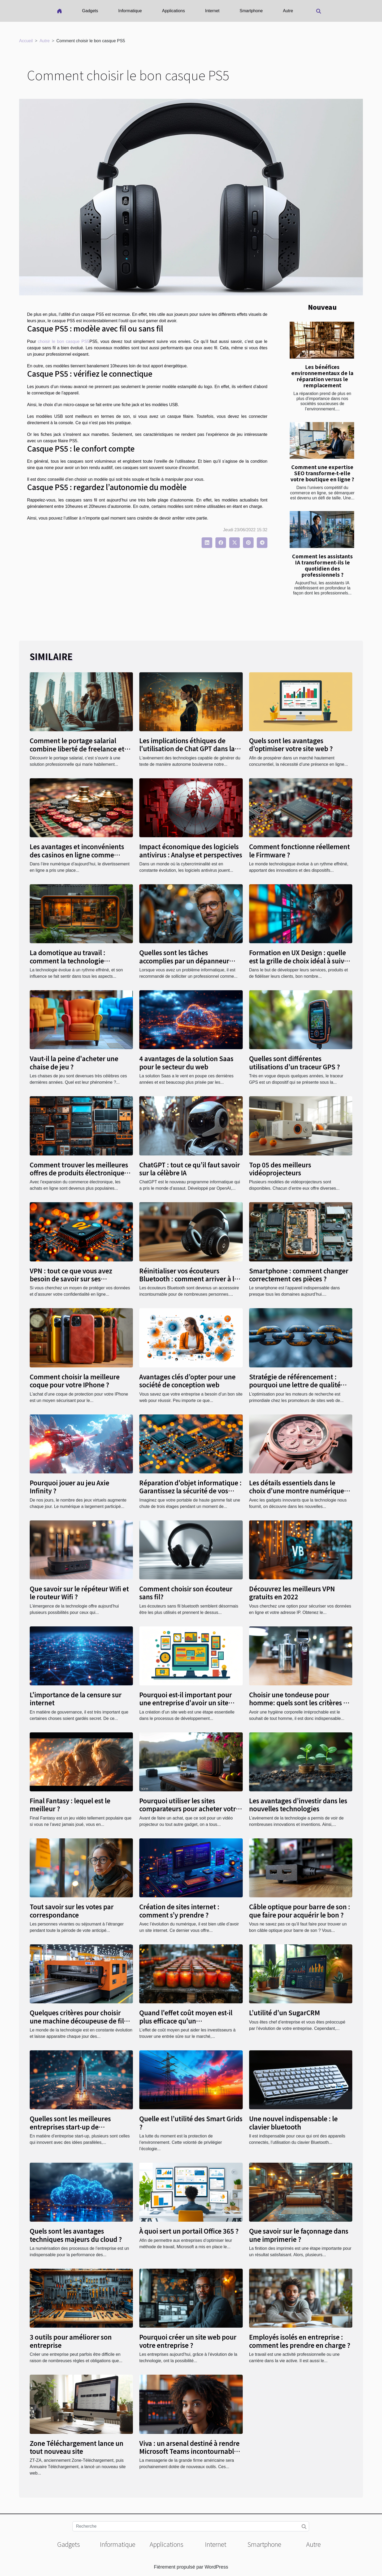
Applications (173, 10)
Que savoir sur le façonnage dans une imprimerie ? (298, 2234)
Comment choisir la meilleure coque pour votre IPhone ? (75, 1380)
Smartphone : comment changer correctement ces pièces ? (298, 1274)
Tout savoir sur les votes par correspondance (72, 1910)
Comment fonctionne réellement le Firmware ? (299, 850)
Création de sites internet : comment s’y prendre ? (179, 1910)
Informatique (130, 10)
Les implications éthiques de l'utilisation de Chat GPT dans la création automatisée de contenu (189, 748)
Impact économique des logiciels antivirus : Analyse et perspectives (190, 850)
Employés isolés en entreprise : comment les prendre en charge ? (299, 2340)
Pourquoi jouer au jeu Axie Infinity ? (69, 1486)
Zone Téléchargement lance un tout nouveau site (76, 2447)
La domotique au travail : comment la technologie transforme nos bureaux (67, 960)
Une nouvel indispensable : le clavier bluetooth (293, 2122)
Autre (288, 10)
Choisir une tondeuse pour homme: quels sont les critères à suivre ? (298, 1702)
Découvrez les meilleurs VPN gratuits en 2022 (292, 1592)
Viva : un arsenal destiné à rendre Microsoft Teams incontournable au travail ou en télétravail (189, 2451)
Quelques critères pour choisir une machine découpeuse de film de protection (80, 2020)
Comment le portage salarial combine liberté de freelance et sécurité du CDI (77, 748)
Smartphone (251, 10)
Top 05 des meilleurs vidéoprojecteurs (280, 1168)
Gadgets (90, 10)
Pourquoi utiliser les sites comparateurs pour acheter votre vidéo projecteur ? (189, 1808)
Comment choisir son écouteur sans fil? (185, 1592)
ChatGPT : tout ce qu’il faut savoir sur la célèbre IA (189, 1168)
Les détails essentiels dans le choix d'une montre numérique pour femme (296, 1490)
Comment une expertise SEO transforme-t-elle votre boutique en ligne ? (322, 473)
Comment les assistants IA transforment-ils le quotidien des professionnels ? (322, 565)
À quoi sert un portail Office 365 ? (188, 2230)
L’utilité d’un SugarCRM (284, 2012)
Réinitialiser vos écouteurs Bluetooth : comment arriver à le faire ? (188, 1278)
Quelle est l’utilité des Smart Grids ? (190, 2122)
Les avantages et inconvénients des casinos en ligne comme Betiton (77, 854)
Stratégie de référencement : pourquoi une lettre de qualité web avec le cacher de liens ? (295, 1384)
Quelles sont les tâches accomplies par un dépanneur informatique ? (184, 960)
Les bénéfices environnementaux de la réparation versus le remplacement (322, 376)
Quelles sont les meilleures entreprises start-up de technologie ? (70, 2126)
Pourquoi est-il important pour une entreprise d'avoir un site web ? (185, 1702)
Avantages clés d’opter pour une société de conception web (187, 1380)
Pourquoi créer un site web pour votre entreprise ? (187, 2340)
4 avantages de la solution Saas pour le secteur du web (186, 1062)
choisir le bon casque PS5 (63, 341)
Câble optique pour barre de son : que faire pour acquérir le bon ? (299, 1910)
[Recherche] (190, 2526)
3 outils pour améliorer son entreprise (71, 2340)
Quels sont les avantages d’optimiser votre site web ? (291, 744)
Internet (212, 10)
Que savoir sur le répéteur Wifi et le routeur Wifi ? (79, 1592)
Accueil (26, 41)
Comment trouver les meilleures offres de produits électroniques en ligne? (79, 1172)
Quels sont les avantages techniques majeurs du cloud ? (76, 2234)
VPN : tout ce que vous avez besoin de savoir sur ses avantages (71, 1278)
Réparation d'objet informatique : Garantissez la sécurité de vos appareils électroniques (190, 1490)
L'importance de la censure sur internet (75, 1698)
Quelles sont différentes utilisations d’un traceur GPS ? (294, 1062)
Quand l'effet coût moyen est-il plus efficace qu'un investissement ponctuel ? (185, 2020)
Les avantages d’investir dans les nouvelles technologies (298, 1804)
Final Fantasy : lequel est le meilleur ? (70, 1804)
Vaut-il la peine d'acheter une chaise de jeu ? (74, 1062)
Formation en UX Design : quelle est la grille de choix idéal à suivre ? (299, 960)
